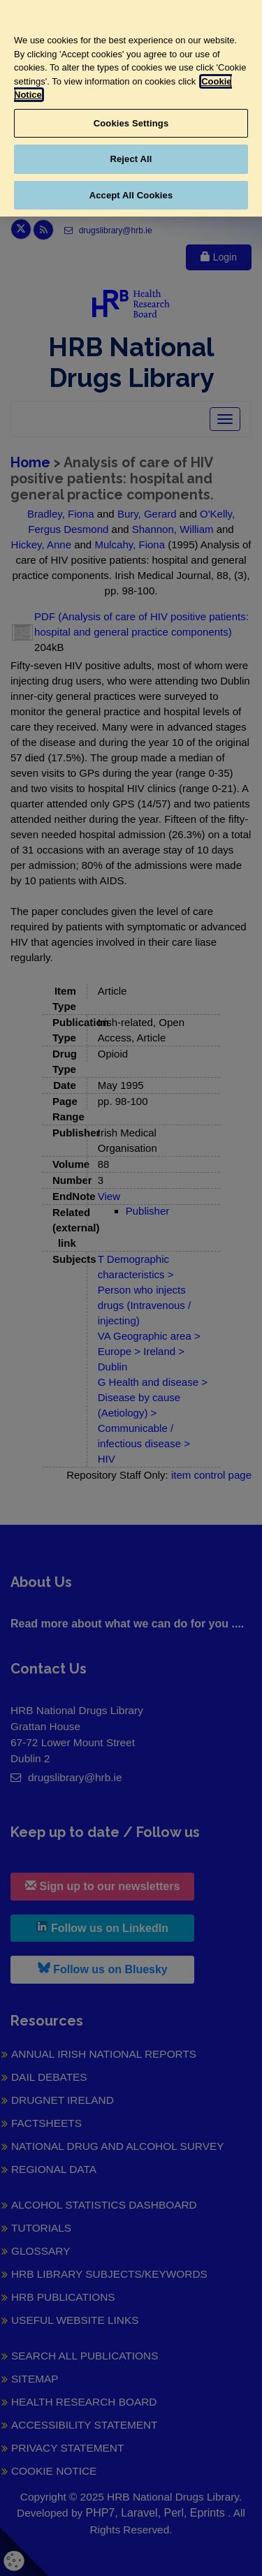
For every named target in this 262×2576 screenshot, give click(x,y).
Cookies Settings (131, 123)
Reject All (131, 159)
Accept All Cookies (131, 195)
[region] (131, 108)
